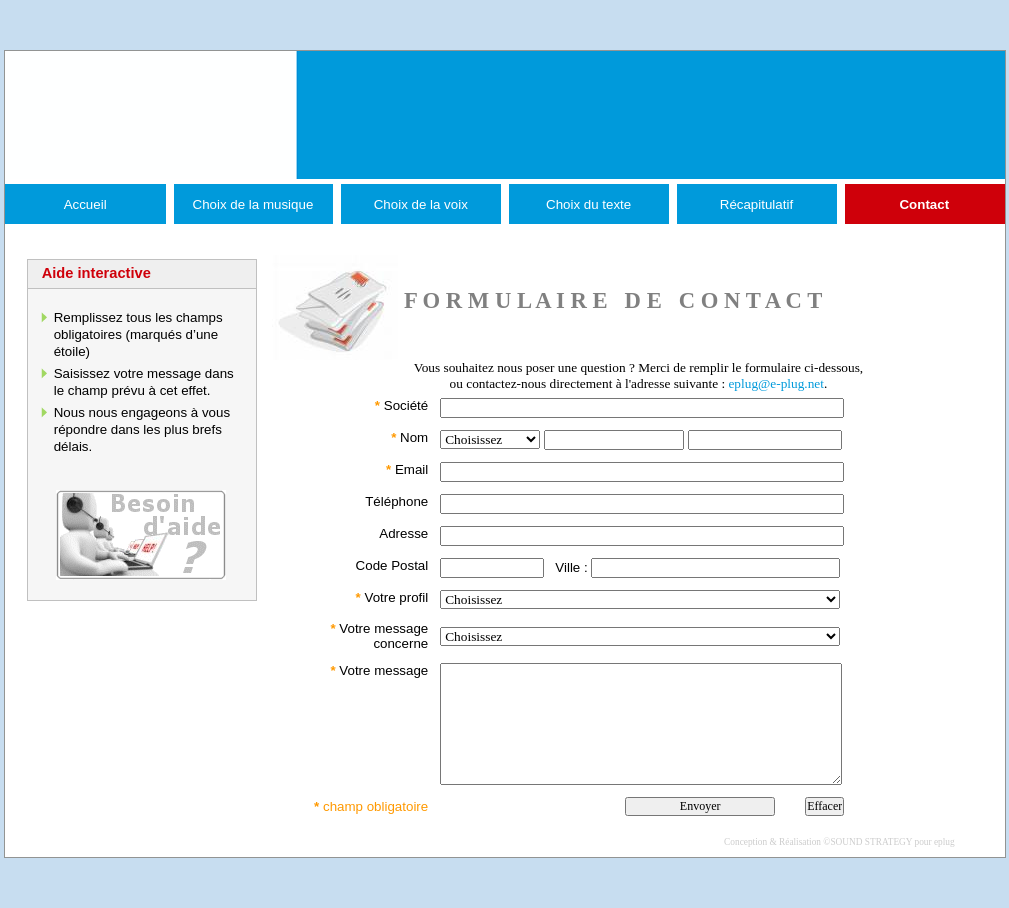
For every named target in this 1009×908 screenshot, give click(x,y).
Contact (924, 204)
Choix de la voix (421, 204)
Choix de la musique (253, 204)
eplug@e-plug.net (776, 383)
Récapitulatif (756, 204)
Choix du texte (588, 204)
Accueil (85, 204)
